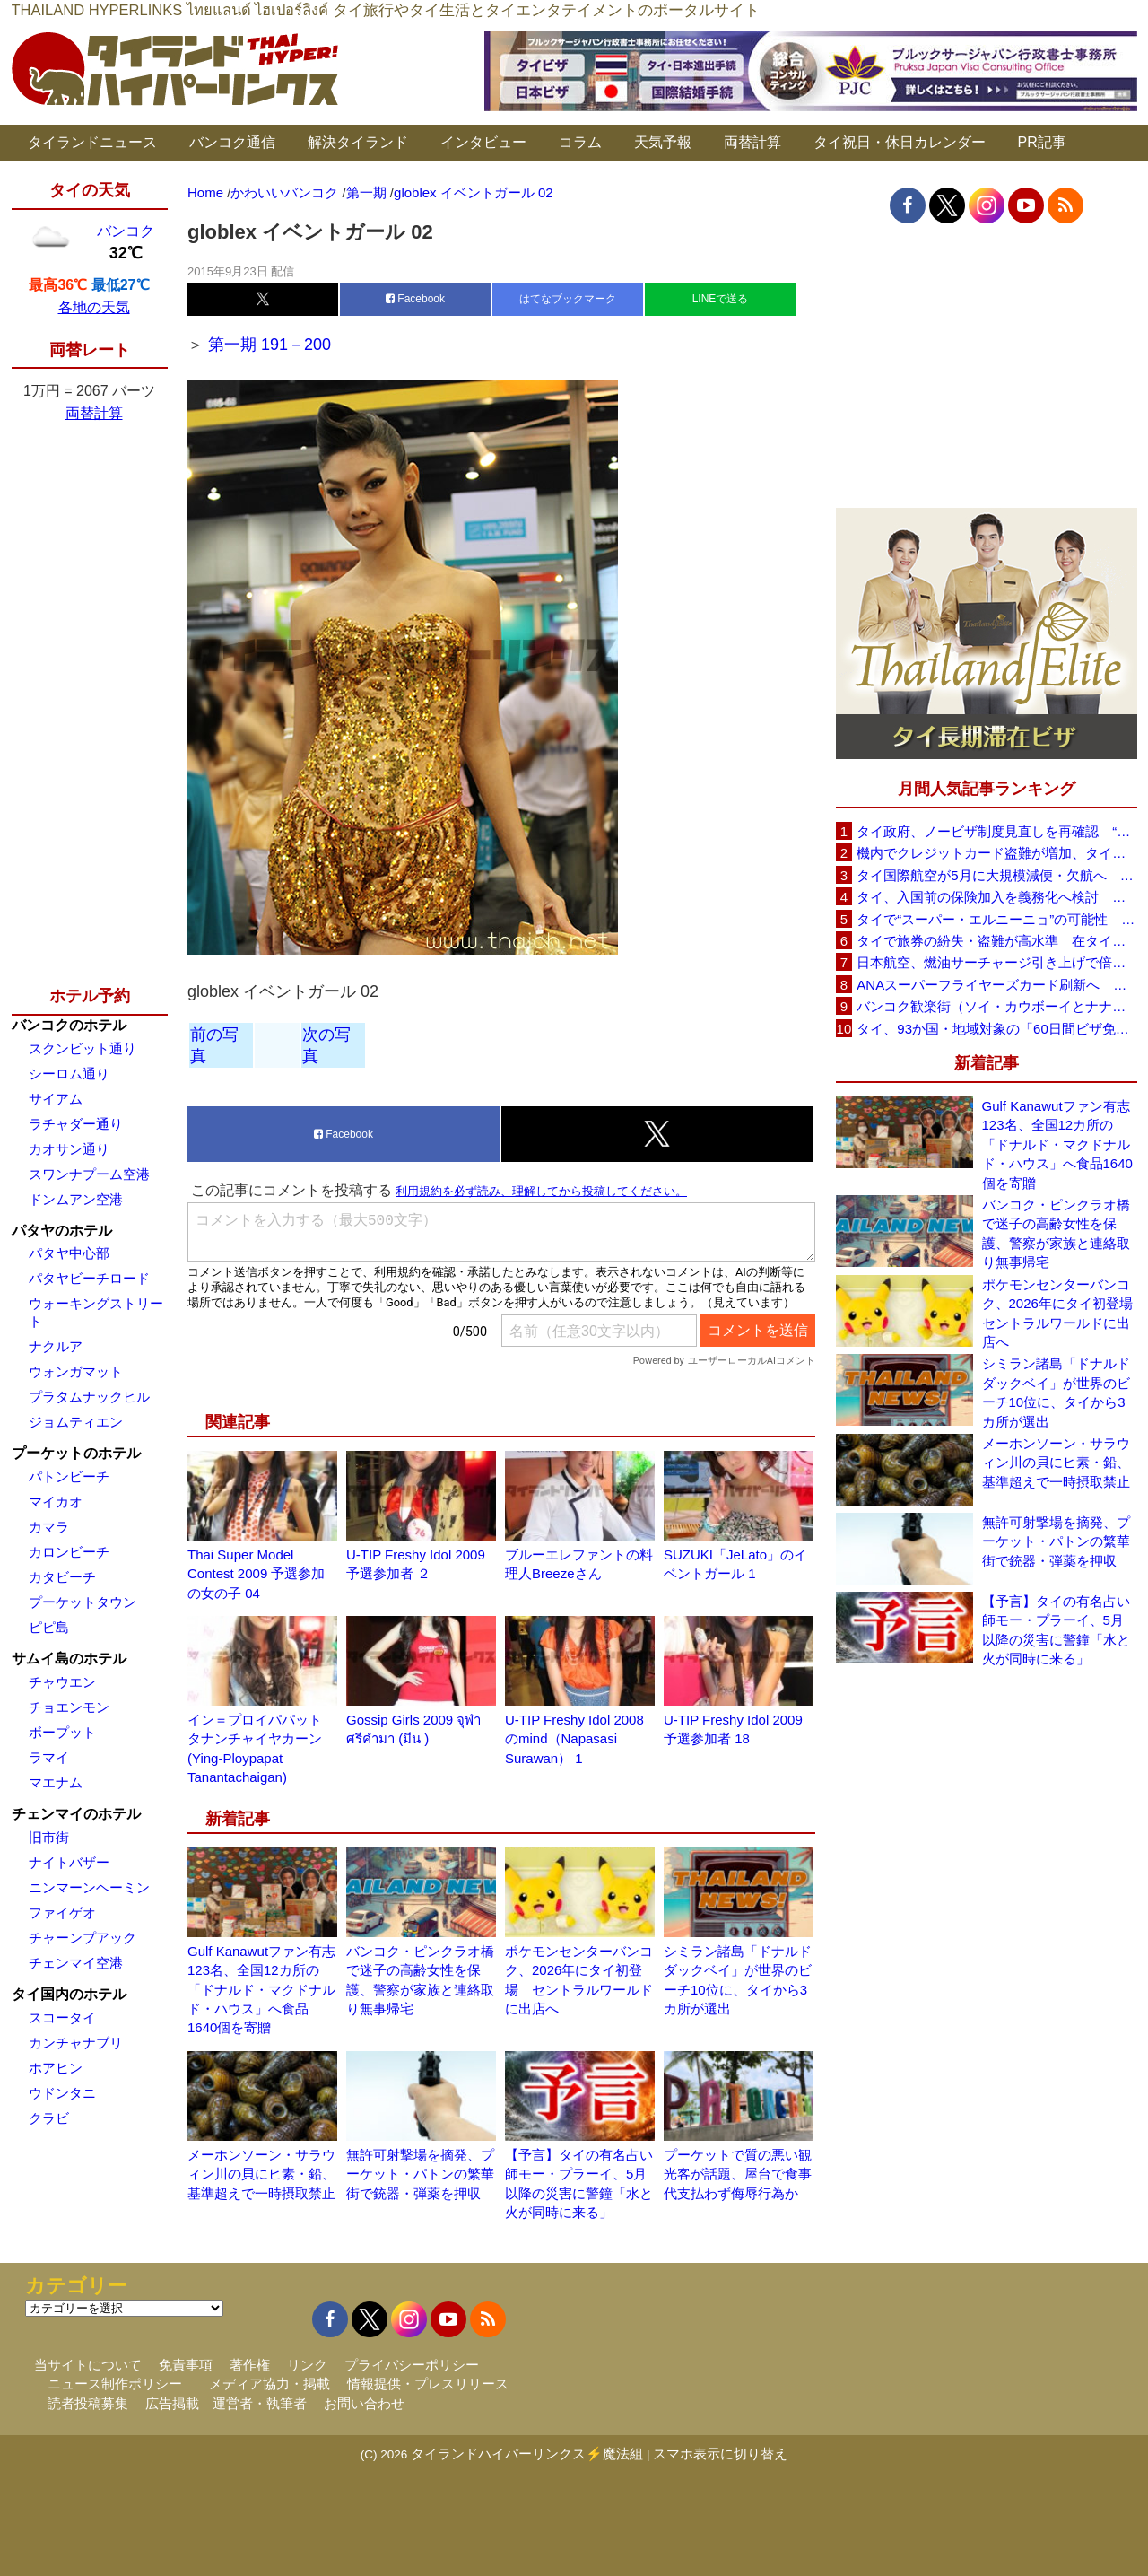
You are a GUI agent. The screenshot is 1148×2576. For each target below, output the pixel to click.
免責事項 (186, 2364)
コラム (580, 142)
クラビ (49, 2118)
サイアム (56, 1098)
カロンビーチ (69, 1551)
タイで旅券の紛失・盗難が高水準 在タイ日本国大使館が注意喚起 (996, 940)
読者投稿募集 (88, 2403)
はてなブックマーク (567, 299)
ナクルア (56, 1346)
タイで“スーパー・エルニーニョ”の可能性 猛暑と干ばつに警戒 (996, 919)
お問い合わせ (364, 2403)
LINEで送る (720, 299)
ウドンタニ (62, 2092)
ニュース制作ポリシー (115, 2383)
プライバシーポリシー (411, 2364)
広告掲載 (172, 2403)
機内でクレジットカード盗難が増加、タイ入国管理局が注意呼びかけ (996, 852)
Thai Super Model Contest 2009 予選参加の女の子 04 (256, 1574)
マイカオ (56, 1501)
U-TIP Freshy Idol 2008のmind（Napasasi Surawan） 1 (574, 1739)
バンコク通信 (232, 142)
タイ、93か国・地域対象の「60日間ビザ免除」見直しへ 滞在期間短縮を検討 (996, 1028)
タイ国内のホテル (69, 1994)
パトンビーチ (69, 1476)
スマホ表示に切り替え (720, 2453)
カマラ (49, 1526)
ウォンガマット (76, 1371)
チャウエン (62, 1682)
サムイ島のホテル (69, 1658)
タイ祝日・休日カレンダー (899, 142)
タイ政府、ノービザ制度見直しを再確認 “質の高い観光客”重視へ (996, 831)
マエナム (56, 1782)
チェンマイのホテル (76, 1813)
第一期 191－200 (269, 345)
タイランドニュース (92, 142)
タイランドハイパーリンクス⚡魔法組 (527, 2453)
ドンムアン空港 (76, 1199)
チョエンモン (69, 1707)
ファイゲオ (62, 1912)
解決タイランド (358, 142)
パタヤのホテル (62, 1230)
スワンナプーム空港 (89, 1174)
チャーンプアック (82, 1937)
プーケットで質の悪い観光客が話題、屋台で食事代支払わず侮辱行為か (738, 2174)
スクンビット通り (82, 1048)
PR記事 (1042, 142)
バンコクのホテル (69, 1025)
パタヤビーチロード (89, 1278)
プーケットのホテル (76, 1453)
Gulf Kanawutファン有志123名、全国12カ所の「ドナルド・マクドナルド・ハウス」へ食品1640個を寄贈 (261, 1989)
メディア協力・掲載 (269, 2383)
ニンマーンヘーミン (89, 1887)
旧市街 (49, 1837)
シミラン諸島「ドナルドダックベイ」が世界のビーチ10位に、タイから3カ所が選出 (1056, 1392)
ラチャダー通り (76, 1123)
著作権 (250, 2364)
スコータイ (62, 2017)
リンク (307, 2364)
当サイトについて (88, 2364)
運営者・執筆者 (260, 2403)
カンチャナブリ (76, 2042)
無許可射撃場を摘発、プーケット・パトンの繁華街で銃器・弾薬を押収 (420, 2174)
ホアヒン (56, 2067)
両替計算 (752, 142)
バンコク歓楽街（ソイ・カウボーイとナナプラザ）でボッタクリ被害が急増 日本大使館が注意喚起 (996, 1006)
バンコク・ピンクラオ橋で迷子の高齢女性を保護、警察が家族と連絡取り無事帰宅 (1056, 1233)
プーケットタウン (82, 1602)
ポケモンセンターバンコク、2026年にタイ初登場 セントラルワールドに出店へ (1059, 1313)
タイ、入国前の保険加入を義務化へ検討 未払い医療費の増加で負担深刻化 (996, 896)
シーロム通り (69, 1073)
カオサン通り (69, 1149)
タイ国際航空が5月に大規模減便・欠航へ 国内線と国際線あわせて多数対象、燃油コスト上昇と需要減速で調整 (996, 875)
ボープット (62, 1732)
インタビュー (483, 142)
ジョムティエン (76, 1421)
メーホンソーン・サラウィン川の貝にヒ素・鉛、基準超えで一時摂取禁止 (261, 2174)
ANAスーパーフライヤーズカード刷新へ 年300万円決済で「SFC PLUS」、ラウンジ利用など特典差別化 (996, 984)
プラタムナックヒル (89, 1396)
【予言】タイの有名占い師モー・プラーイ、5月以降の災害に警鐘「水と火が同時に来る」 (1056, 1630)
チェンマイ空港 (76, 1962)
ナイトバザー (69, 1862)
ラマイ (49, 1757)
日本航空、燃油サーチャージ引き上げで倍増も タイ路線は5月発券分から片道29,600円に (996, 962)
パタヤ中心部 (69, 1253)
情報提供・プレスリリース (428, 2383)
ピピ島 (49, 1627)
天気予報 (662, 142)
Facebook (415, 299)
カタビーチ (62, 1577)
